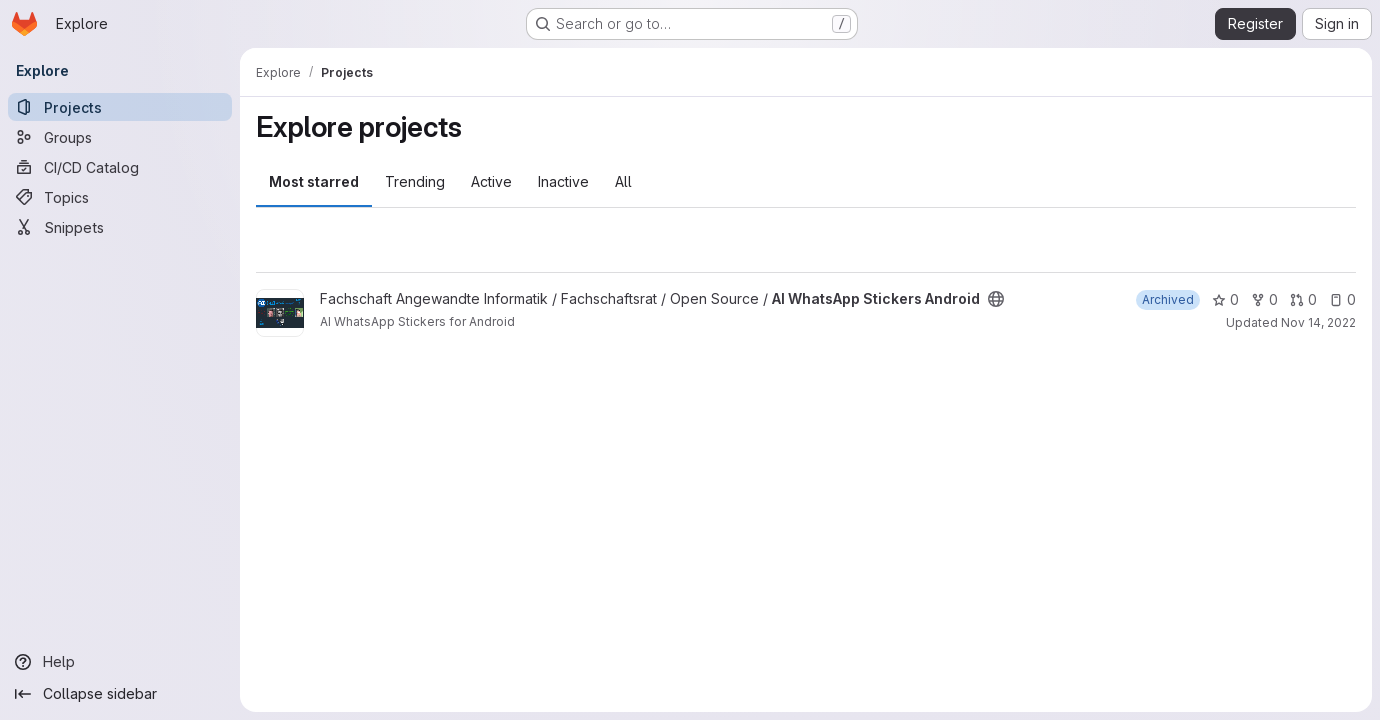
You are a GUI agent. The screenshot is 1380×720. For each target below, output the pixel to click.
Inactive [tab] (563, 181)
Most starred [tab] (314, 181)
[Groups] (120, 137)
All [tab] (623, 181)
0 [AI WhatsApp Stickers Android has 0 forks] (1264, 299)
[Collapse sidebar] (120, 694)
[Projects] (120, 107)
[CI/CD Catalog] (120, 167)
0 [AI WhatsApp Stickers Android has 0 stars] (1225, 299)
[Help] (120, 662)
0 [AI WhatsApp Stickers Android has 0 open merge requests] (1303, 299)
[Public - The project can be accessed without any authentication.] (996, 299)
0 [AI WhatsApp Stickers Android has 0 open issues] (1342, 299)
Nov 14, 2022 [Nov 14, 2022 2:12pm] (1318, 322)
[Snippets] (120, 227)
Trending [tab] (415, 181)
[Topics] (120, 197)
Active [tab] (491, 181)
